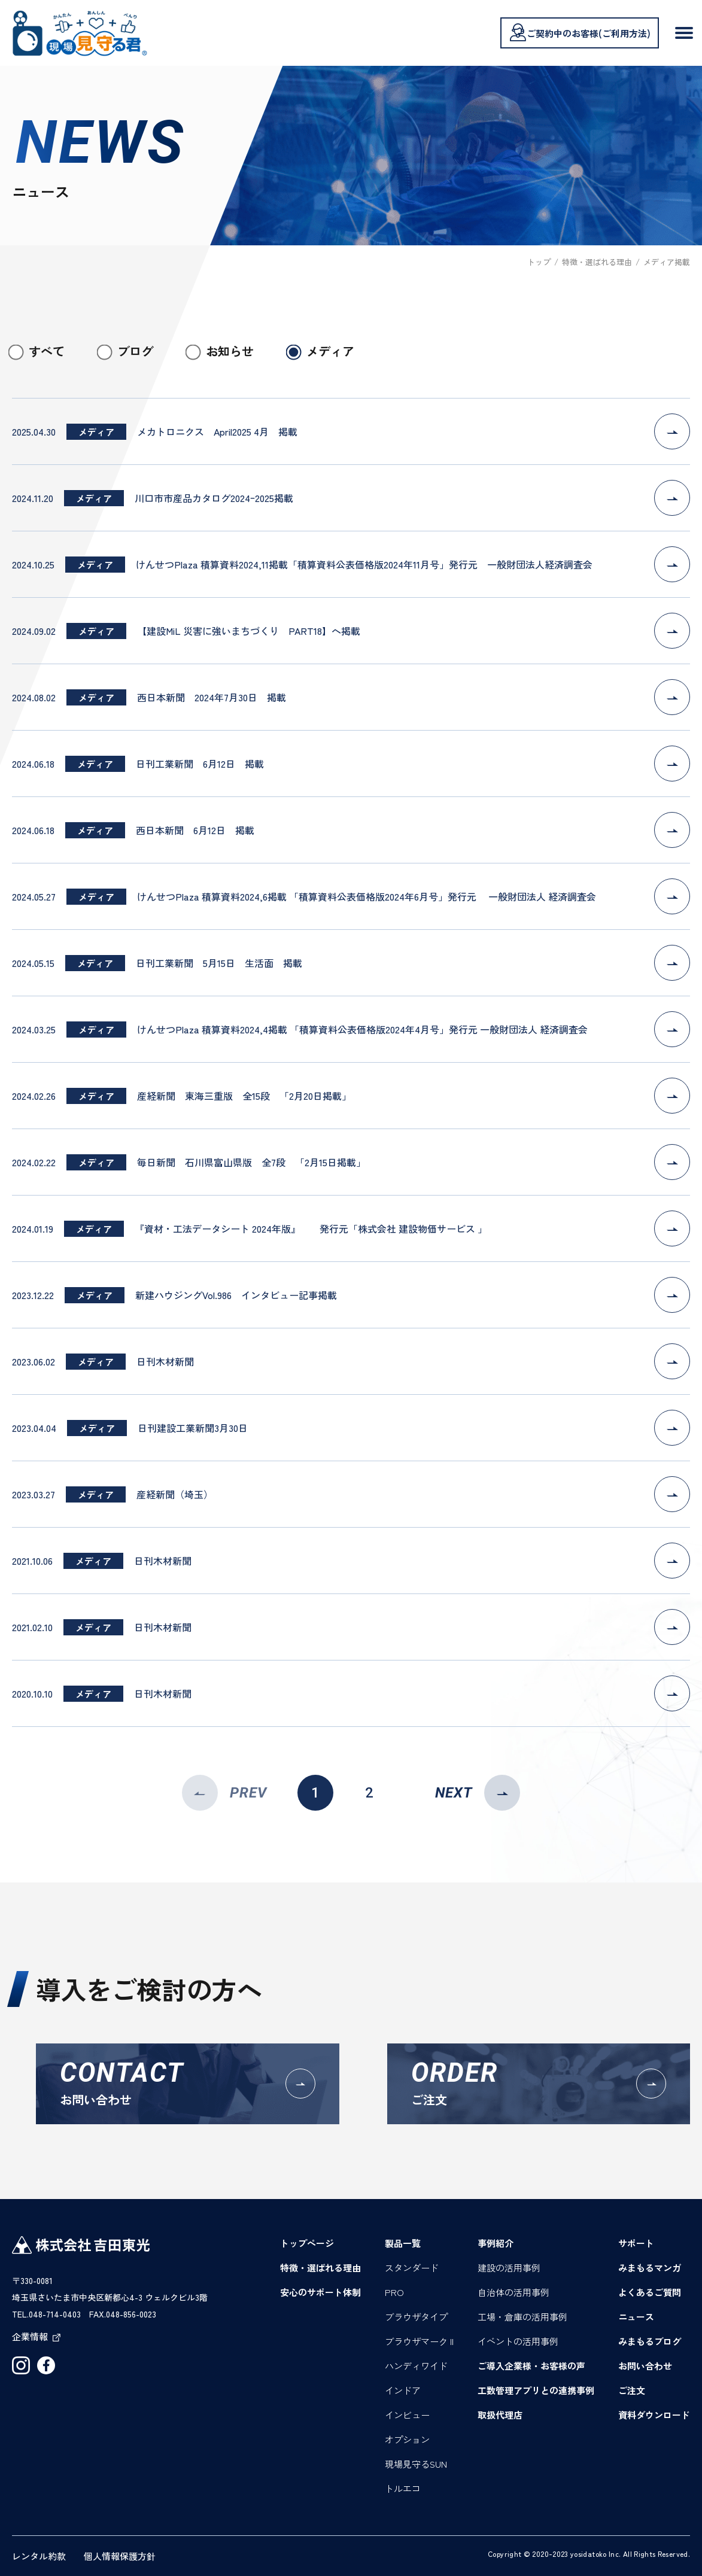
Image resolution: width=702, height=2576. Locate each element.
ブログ (135, 351)
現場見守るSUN (416, 2464)
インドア (403, 2390)
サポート (636, 2243)
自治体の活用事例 (513, 2292)
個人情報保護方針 (120, 2556)
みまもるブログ (649, 2341)
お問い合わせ (645, 2365)
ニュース (636, 2316)
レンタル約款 (39, 2556)
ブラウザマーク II (419, 2341)
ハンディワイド (416, 2365)
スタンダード (412, 2267)
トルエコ (403, 2488)
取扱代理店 (500, 2414)
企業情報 (36, 2336)
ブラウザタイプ (416, 2316)
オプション (407, 2439)
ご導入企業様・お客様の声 (531, 2365)
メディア (330, 351)
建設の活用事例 (509, 2267)
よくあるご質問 (649, 2292)
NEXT (478, 1793)
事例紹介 (495, 2243)
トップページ (307, 2243)
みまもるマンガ (649, 2267)
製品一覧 (403, 2243)
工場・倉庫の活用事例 (522, 2316)
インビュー (407, 2414)
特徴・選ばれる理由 (320, 2267)
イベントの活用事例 (518, 2341)
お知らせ (230, 351)
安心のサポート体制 (320, 2292)
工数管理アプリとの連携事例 (536, 2390)
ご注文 (631, 2390)
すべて (47, 351)
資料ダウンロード (654, 2414)
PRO (394, 2292)
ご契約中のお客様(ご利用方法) (580, 32)
